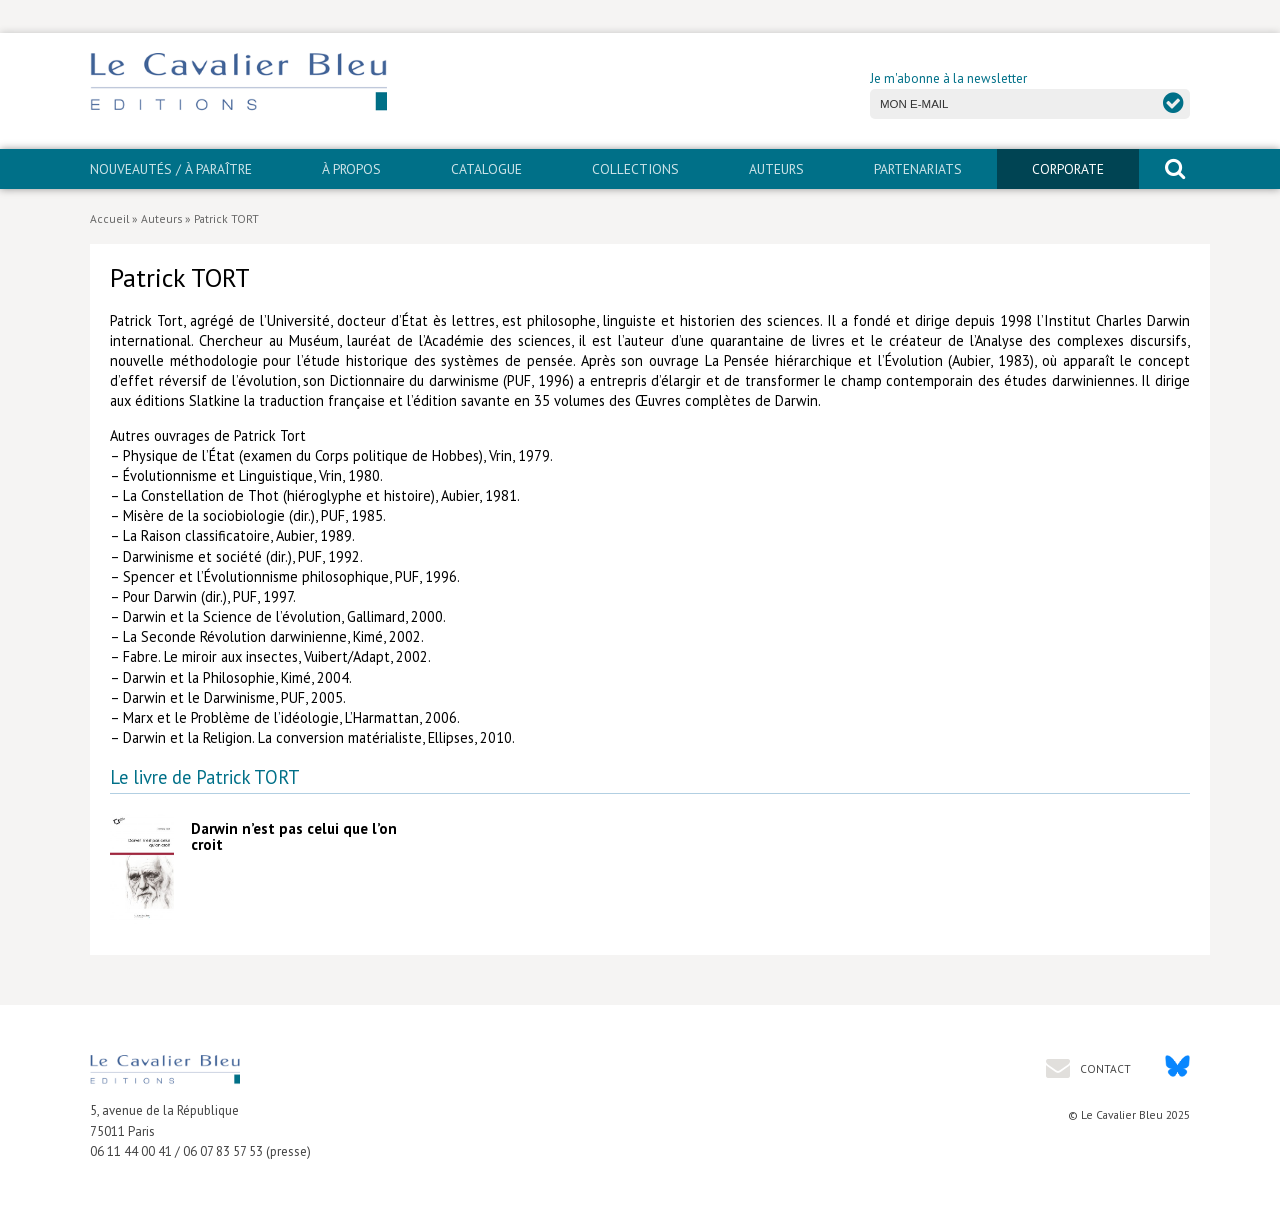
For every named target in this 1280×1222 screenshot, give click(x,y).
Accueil (109, 218)
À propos (351, 169)
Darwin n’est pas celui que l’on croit (294, 836)
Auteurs (776, 169)
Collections (635, 169)
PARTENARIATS (918, 169)
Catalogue (486, 169)
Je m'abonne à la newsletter (948, 78)
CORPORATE (1068, 169)
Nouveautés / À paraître (171, 169)
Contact (1104, 1068)
